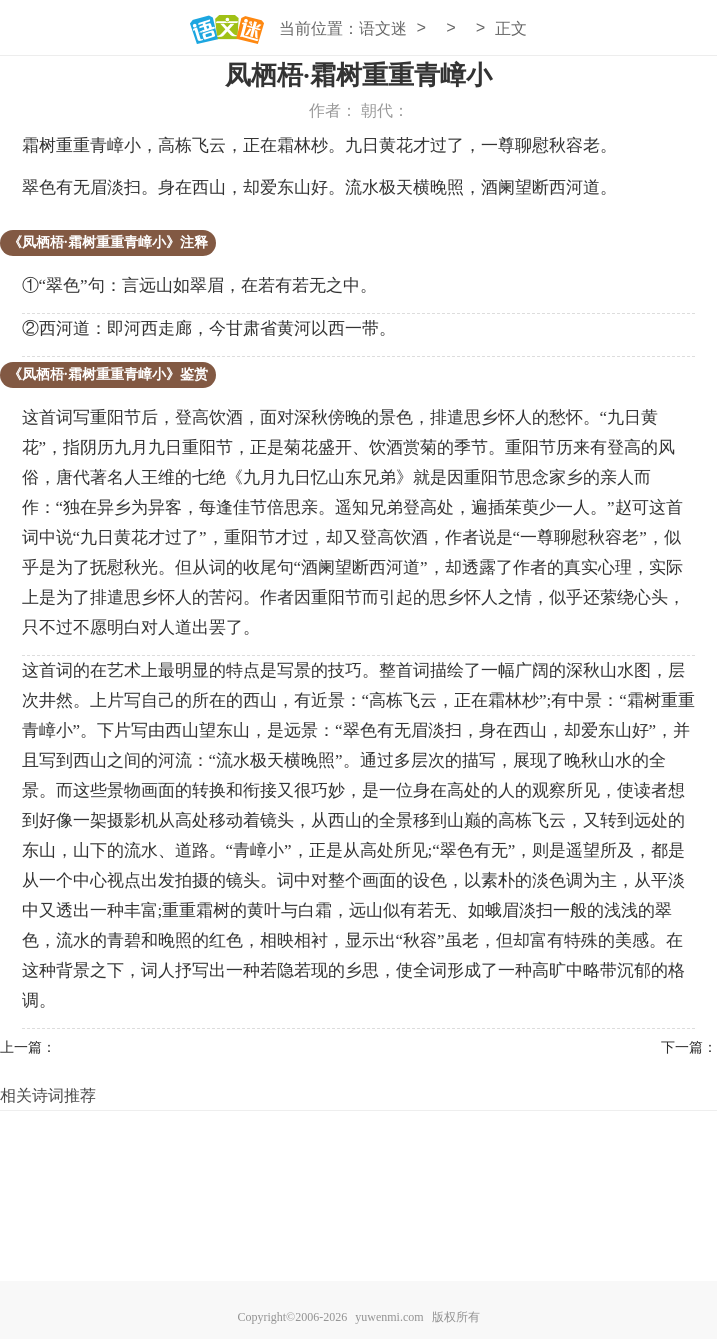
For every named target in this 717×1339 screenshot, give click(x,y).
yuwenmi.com (389, 1317)
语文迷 (383, 28)
